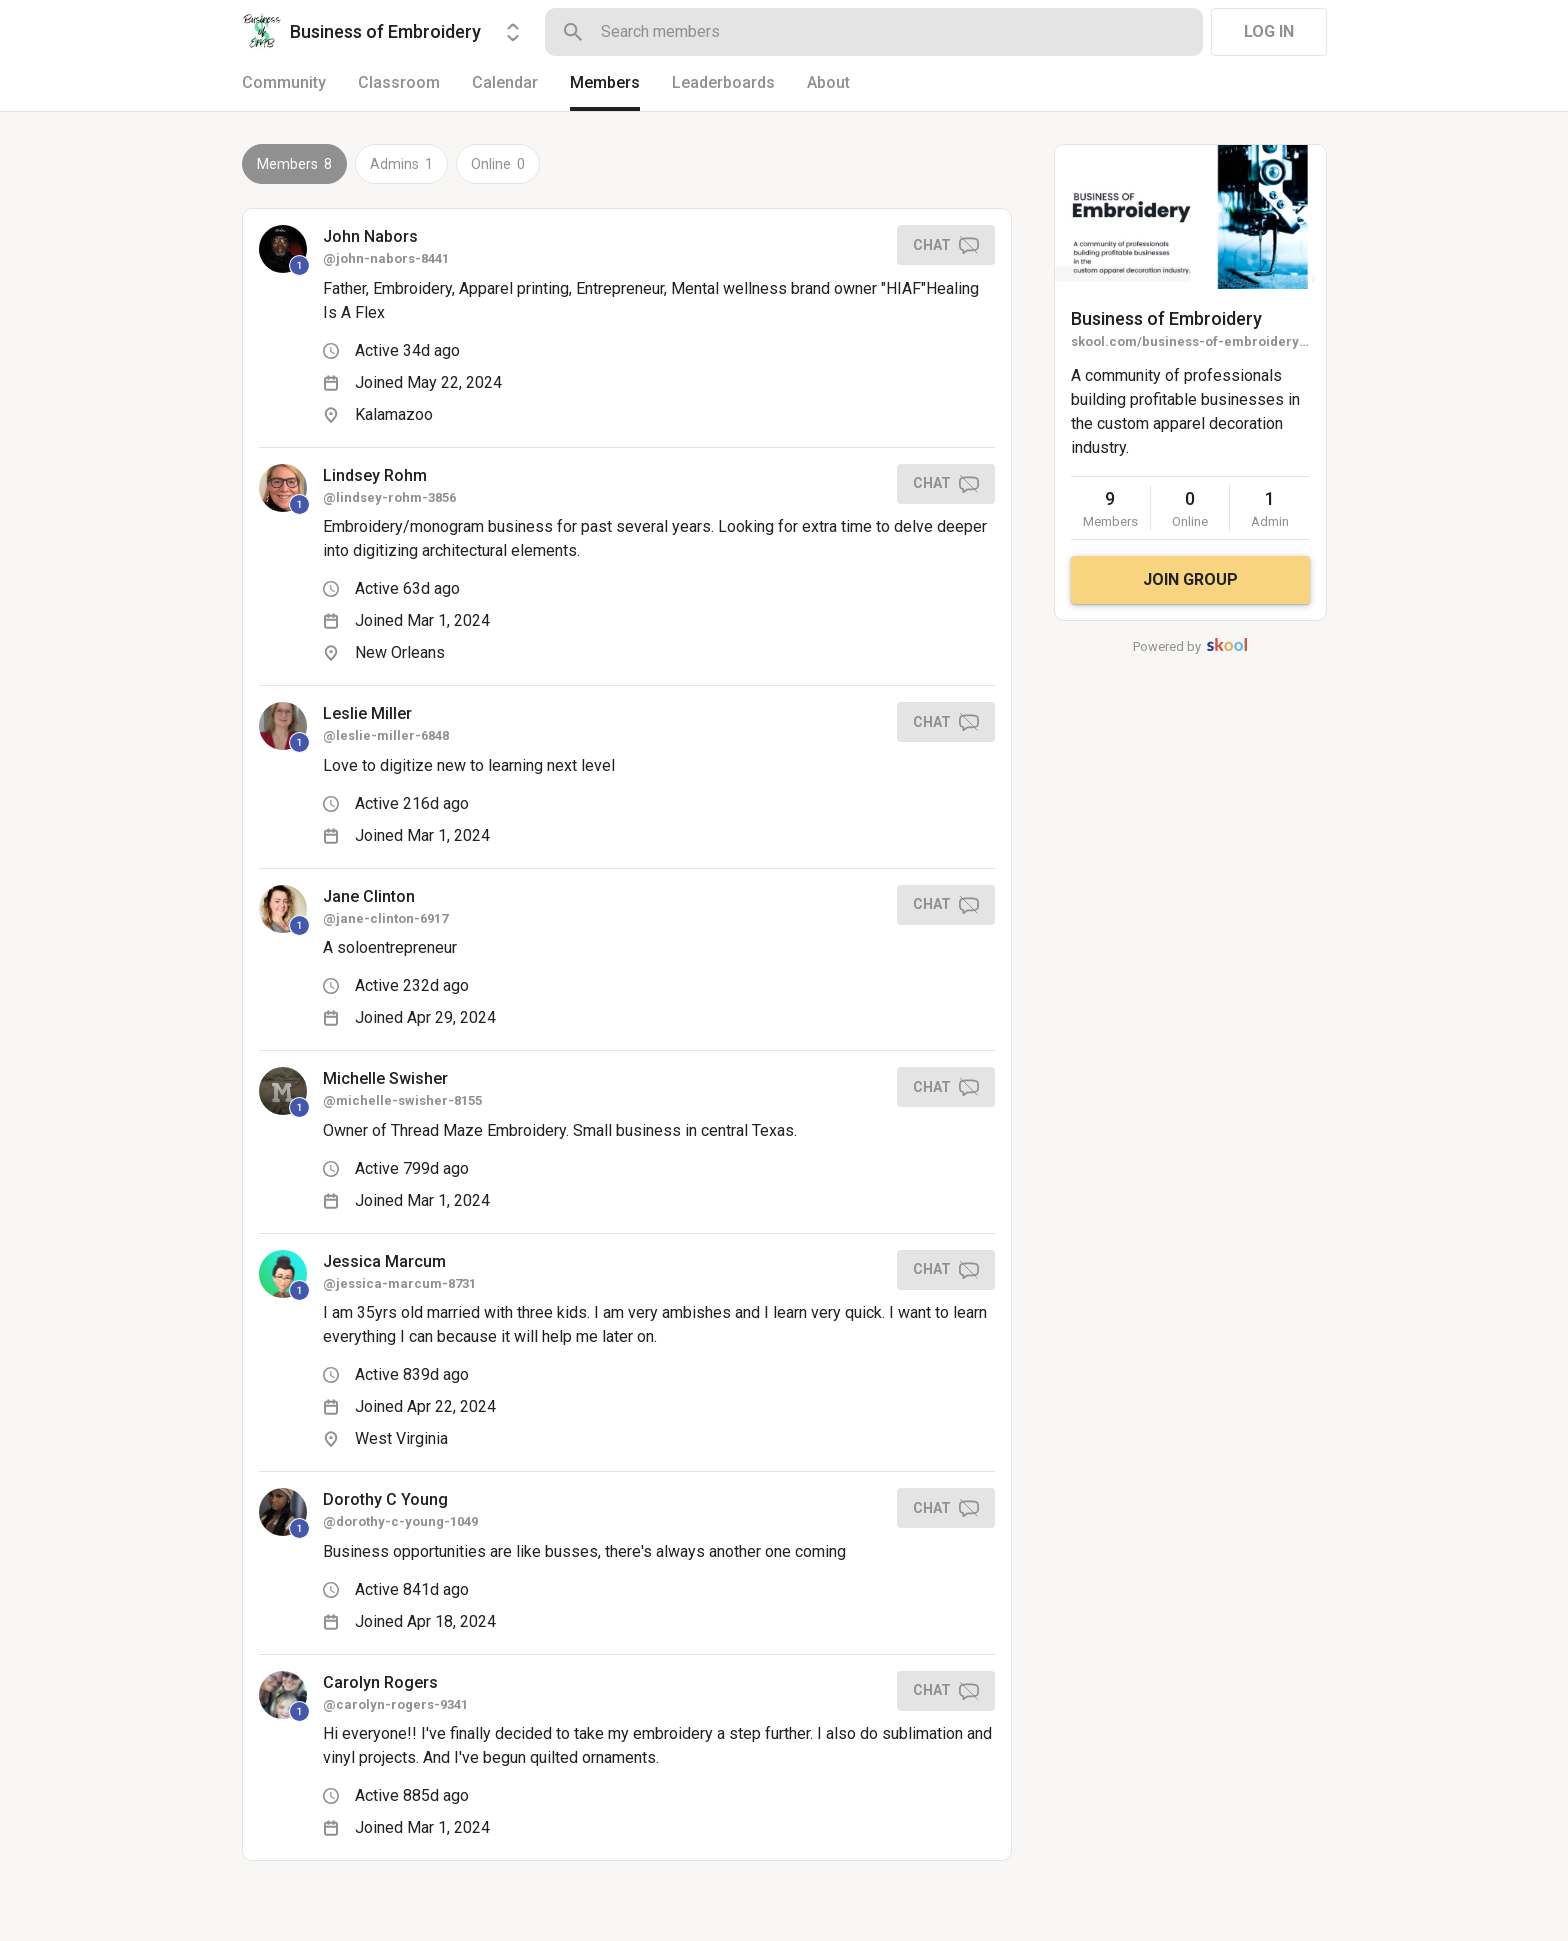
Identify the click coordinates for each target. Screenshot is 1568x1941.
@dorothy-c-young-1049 (400, 1521)
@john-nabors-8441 (386, 258)
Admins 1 (401, 164)
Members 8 (294, 164)
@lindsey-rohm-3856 (389, 497)
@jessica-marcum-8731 (399, 1283)
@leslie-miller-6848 (386, 735)
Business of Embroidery (1166, 318)
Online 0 (498, 164)
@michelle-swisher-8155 (402, 1100)
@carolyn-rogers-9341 (395, 1704)
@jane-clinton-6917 (385, 918)
